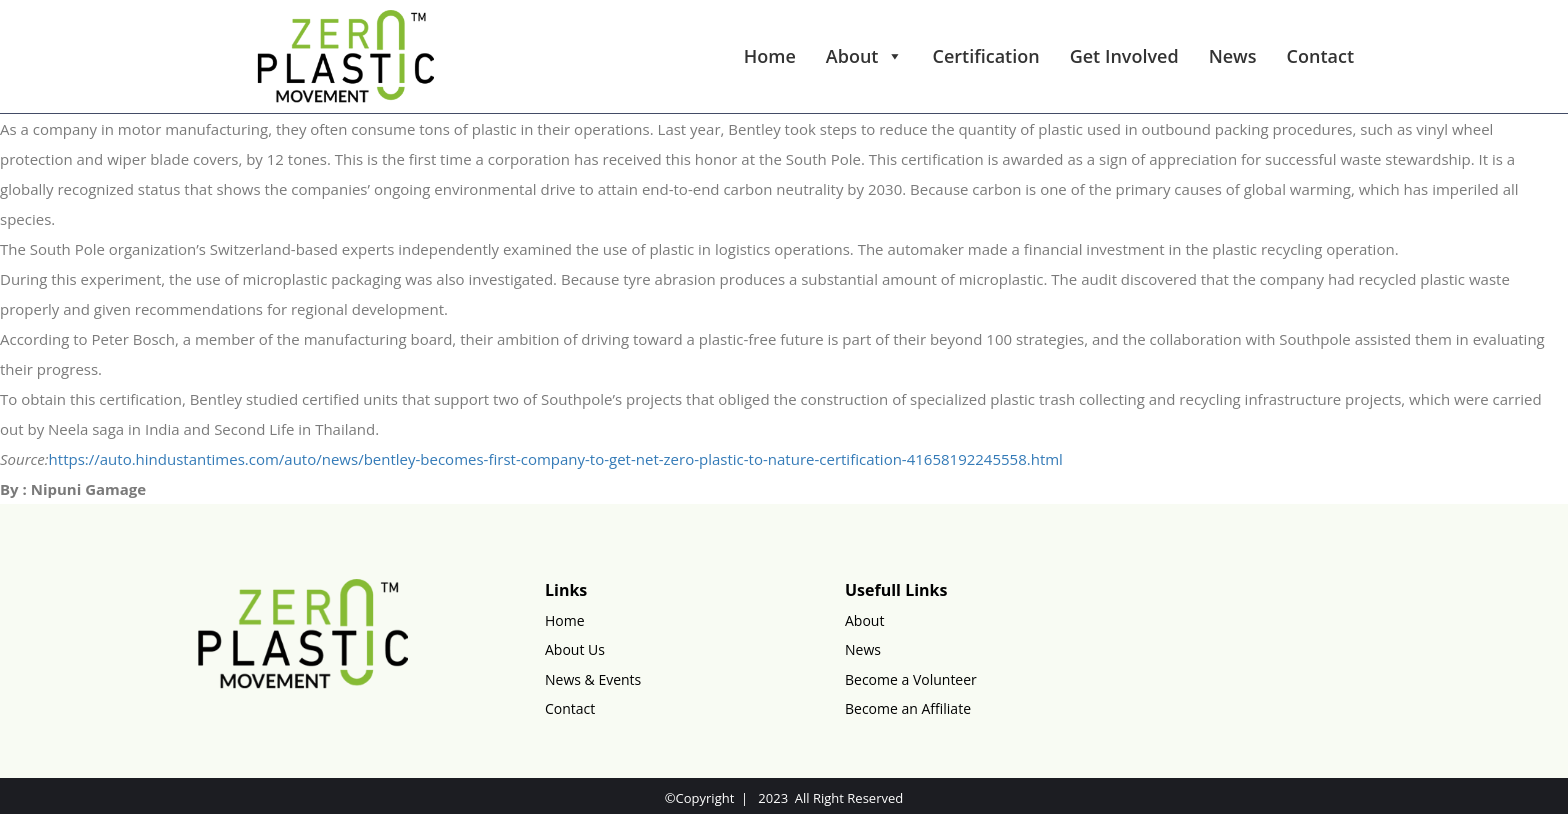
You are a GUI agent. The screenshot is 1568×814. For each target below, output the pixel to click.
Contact (1320, 56)
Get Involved (1124, 56)
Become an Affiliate (908, 708)
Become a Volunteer (911, 679)
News (1233, 56)
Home (770, 56)
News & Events (593, 679)
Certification (986, 56)
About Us (575, 649)
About (864, 56)
